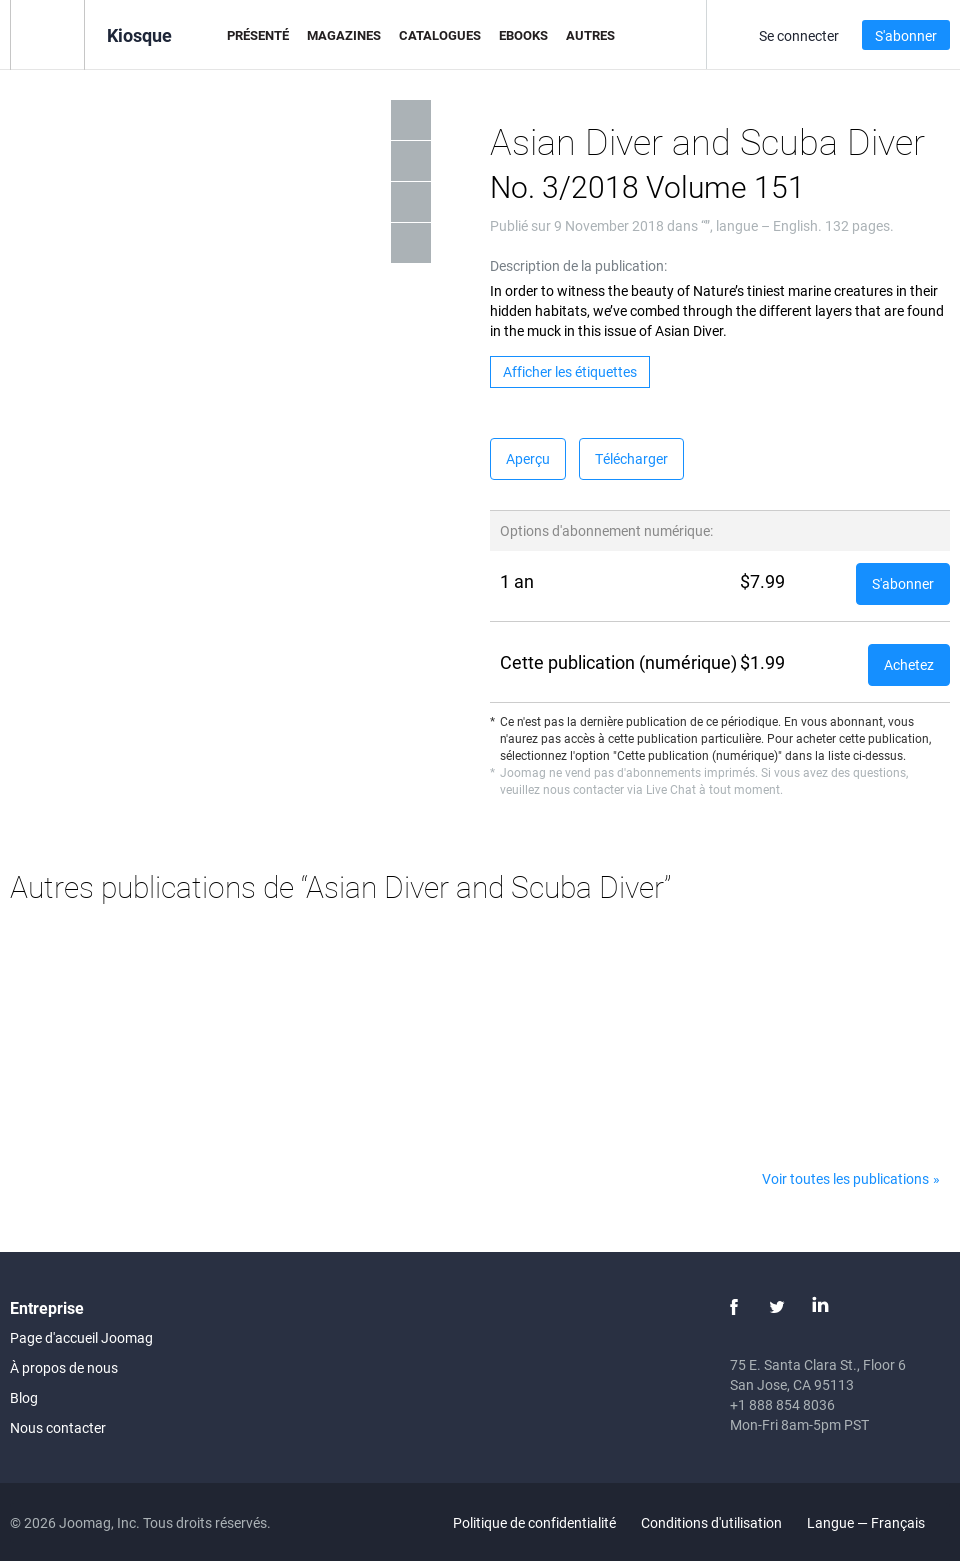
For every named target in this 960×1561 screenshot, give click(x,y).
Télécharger (631, 458)
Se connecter (799, 35)
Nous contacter (58, 1427)
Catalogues (440, 35)
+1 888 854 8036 (782, 1404)
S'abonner (906, 35)
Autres (590, 35)
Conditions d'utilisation (711, 1522)
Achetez (909, 664)
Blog (24, 1397)
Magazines (344, 35)
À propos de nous (64, 1367)
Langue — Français (877, 1522)
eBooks (523, 35)
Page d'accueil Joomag (81, 1337)
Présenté (258, 35)
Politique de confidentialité (534, 1522)
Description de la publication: (578, 265)
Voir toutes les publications (845, 1178)
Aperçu (528, 458)
